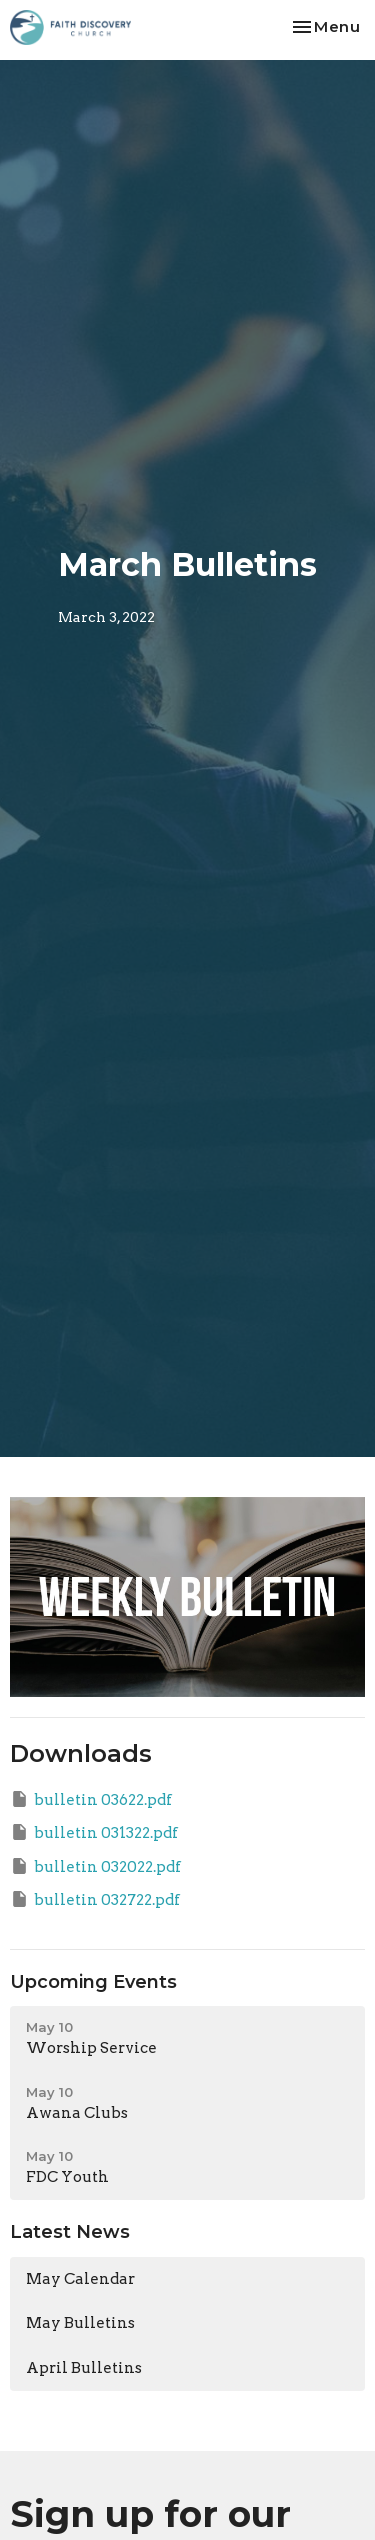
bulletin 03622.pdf (91, 1799)
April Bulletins (84, 2368)
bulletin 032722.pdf (95, 1899)
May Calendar (80, 2279)
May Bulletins (80, 2323)
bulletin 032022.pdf (95, 1866)
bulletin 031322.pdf (94, 1832)
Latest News (70, 2232)
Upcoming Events (93, 1982)
